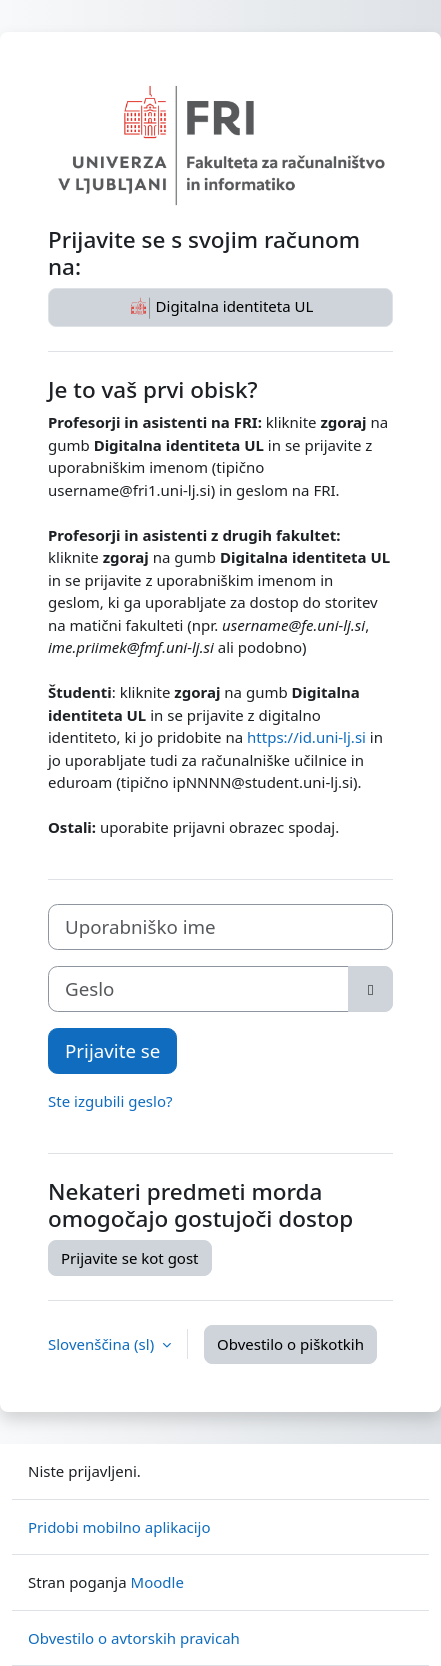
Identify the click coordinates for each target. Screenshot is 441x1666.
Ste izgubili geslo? (110, 1101)
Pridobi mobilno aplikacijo (119, 1527)
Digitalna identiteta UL (221, 308)
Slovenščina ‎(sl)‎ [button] (103, 1344)
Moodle (157, 1582)
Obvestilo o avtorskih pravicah (134, 1638)
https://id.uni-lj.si (306, 737)
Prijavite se (112, 1050)
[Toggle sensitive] (370, 989)
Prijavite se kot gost (130, 1258)
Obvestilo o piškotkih (290, 1344)
